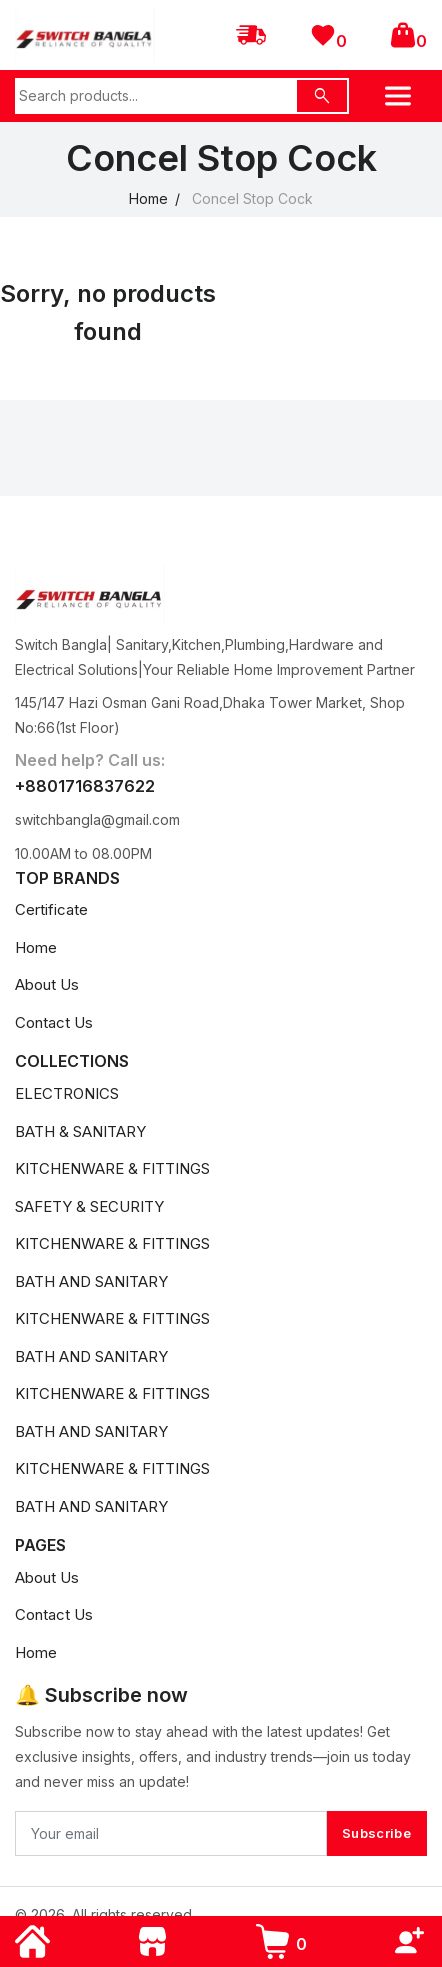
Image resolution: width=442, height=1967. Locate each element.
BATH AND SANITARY (91, 1281)
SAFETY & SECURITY (89, 1206)
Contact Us (54, 1022)
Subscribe (376, 1833)
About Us (47, 984)
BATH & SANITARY (80, 1131)
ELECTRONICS (67, 1093)
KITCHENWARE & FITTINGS (112, 1168)
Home (148, 198)
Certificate (51, 909)
